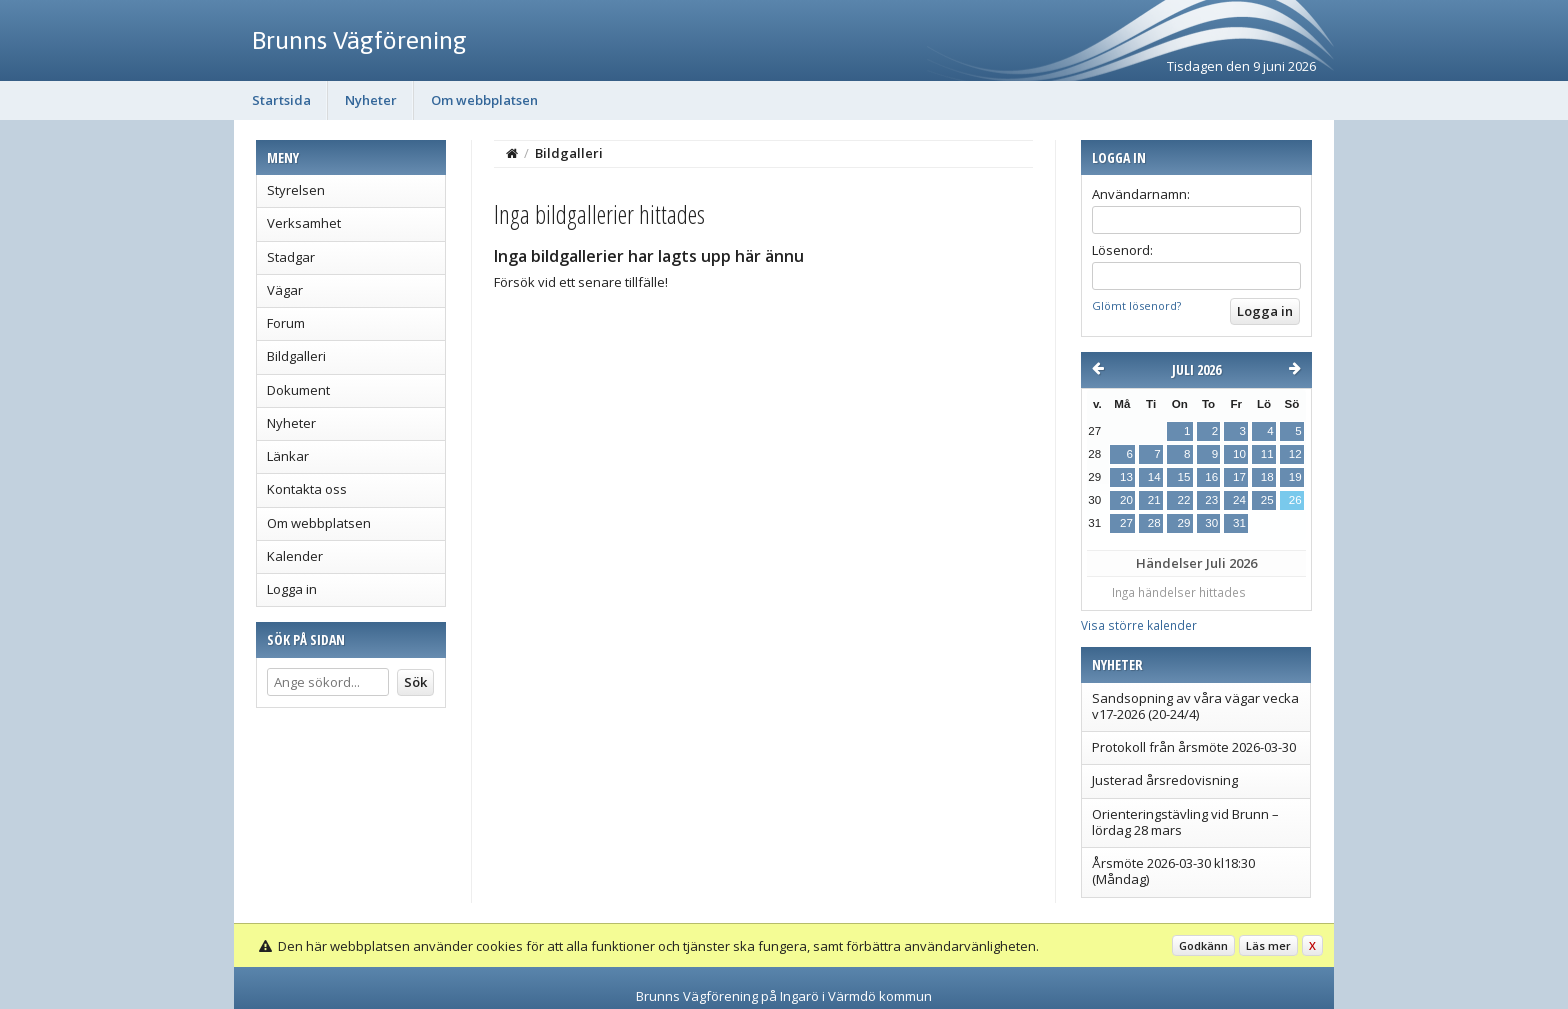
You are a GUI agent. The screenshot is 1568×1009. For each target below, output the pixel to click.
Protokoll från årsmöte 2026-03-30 (1194, 747)
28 (1154, 523)
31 (1239, 523)
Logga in (292, 589)
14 (1154, 477)
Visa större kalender (1139, 625)
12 (1295, 454)
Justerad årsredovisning (1165, 780)
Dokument (298, 390)
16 (1211, 477)
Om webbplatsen (484, 100)
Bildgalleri (296, 356)
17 (1239, 477)
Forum (286, 323)
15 (1183, 477)
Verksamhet (304, 223)
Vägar (285, 290)
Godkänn (1203, 945)
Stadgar (291, 257)
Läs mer (1268, 945)
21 (1154, 500)
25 (1267, 500)
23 (1211, 500)
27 (1126, 523)
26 (1295, 500)
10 (1239, 454)
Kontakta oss (307, 489)
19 (1295, 477)
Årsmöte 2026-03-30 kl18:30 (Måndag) (1173, 871)
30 (1211, 523)
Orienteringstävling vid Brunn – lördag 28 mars (1185, 822)
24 (1239, 500)
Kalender (295, 556)
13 (1126, 477)
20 (1126, 500)
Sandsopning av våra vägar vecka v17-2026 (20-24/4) (1195, 706)
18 (1267, 477)
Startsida (281, 100)
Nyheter (371, 100)
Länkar (288, 456)
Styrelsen (296, 190)
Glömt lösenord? (1136, 305)
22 (1183, 500)
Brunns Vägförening (359, 40)
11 (1267, 454)
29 (1183, 523)
